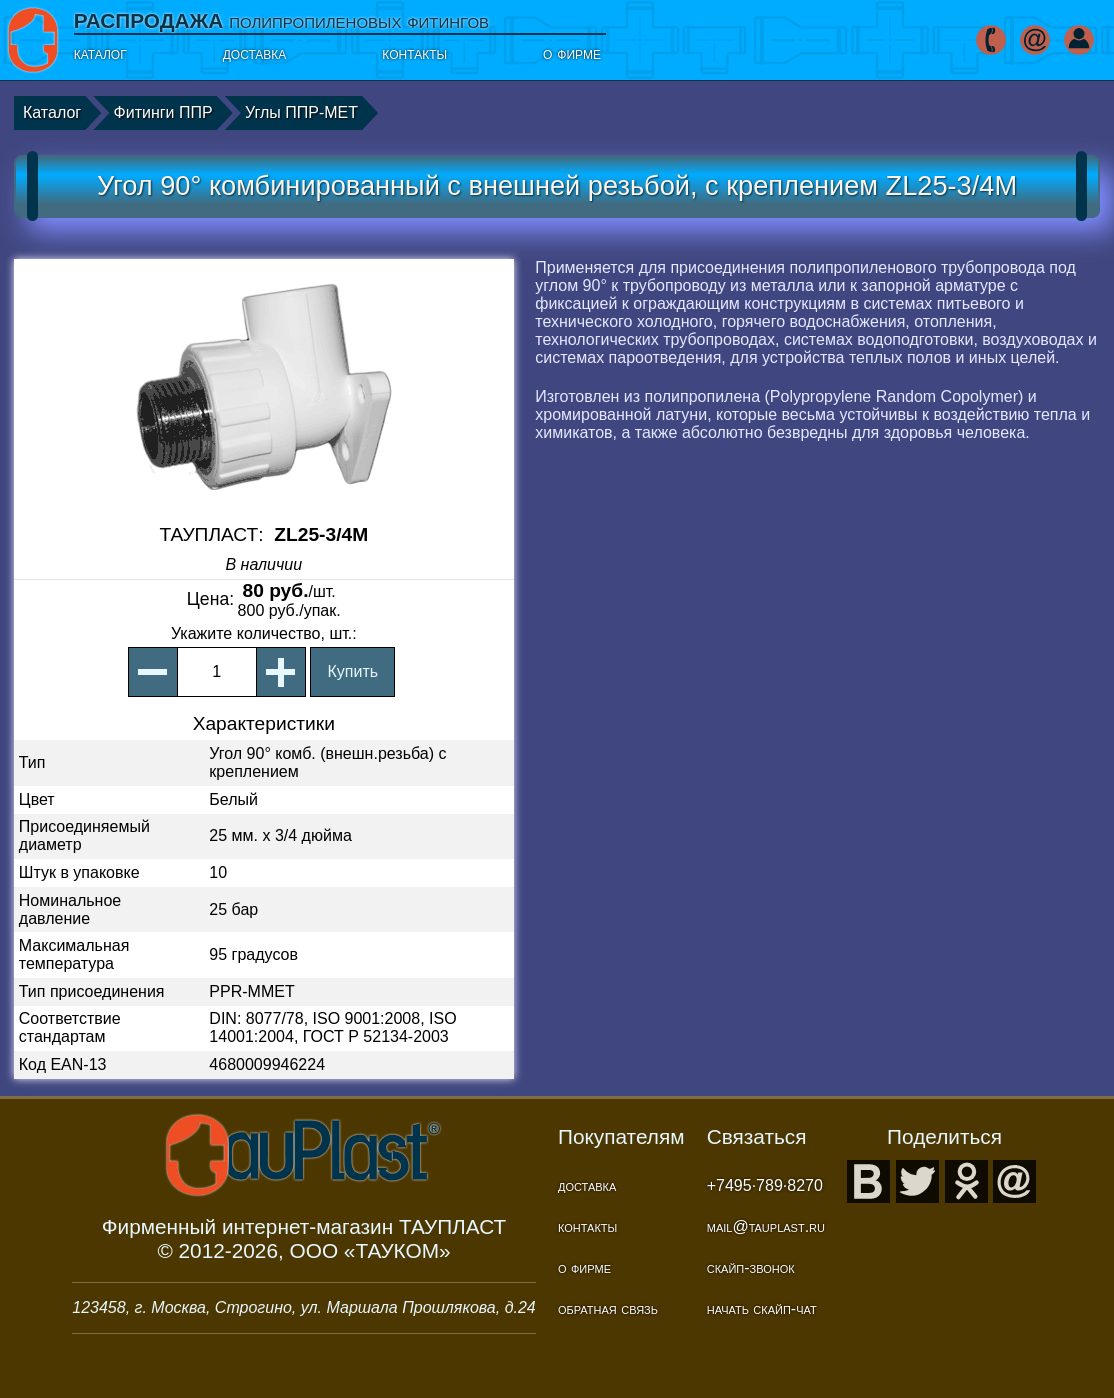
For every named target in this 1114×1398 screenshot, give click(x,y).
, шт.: (264, 633)
